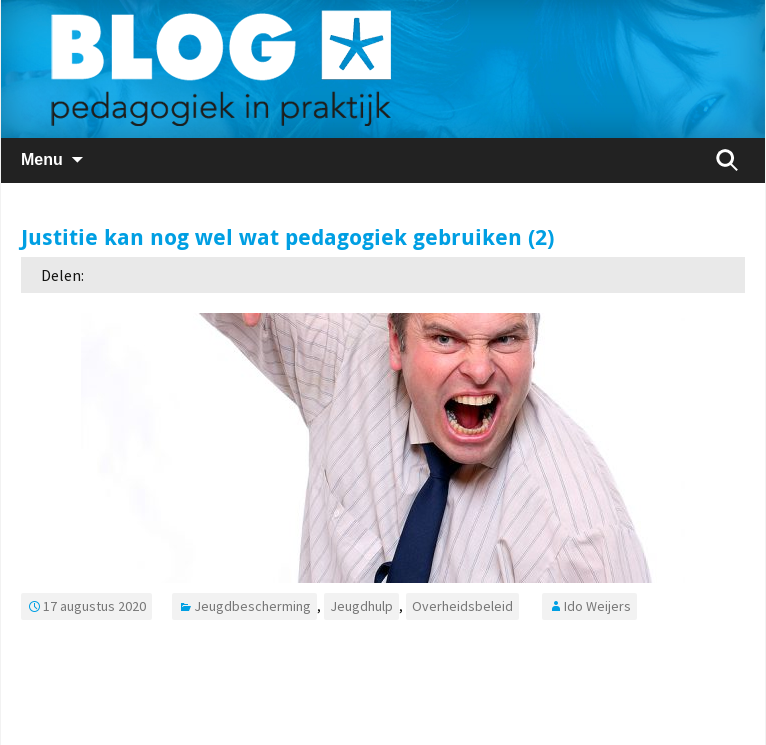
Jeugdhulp (361, 606)
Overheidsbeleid (462, 606)
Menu (42, 159)
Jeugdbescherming (252, 606)
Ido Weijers (597, 606)
